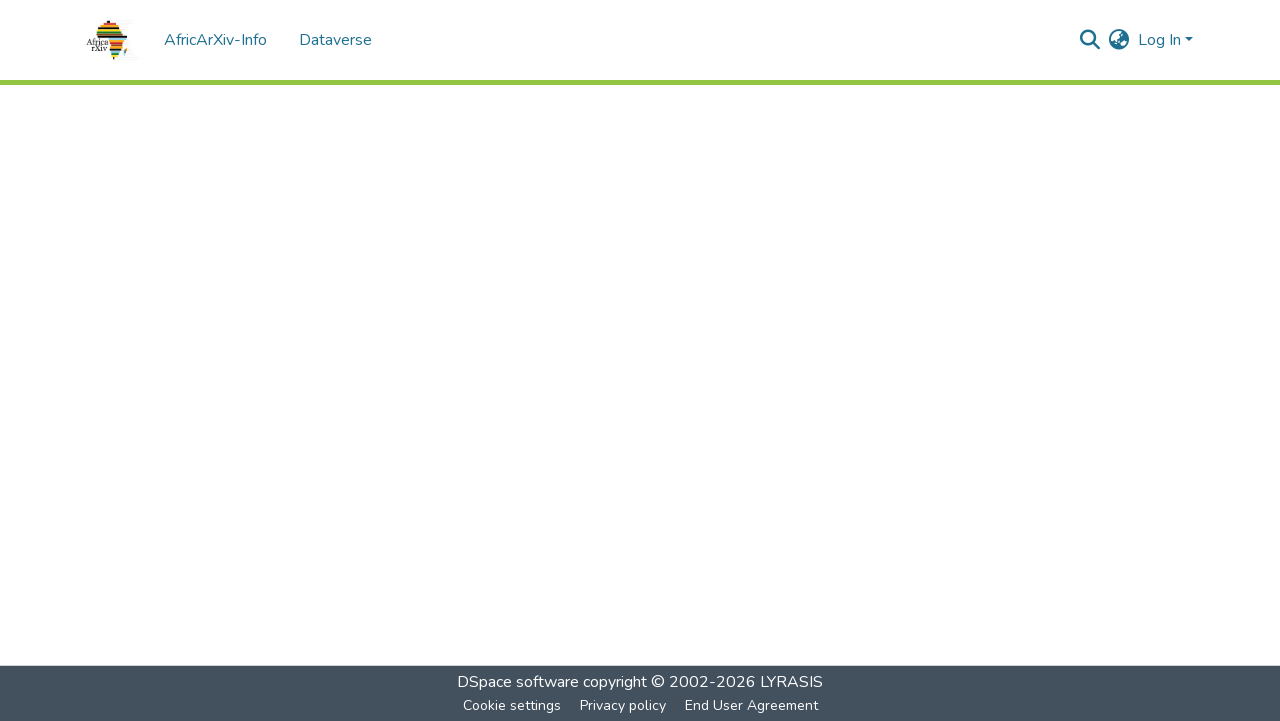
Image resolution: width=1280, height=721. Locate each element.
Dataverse (335, 40)
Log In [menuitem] (1159, 40)
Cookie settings (512, 705)
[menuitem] (1119, 40)
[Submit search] (1090, 40)
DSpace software (518, 682)
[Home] (112, 40)
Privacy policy (623, 705)
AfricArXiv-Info (215, 40)
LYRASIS (791, 682)
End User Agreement (751, 705)
